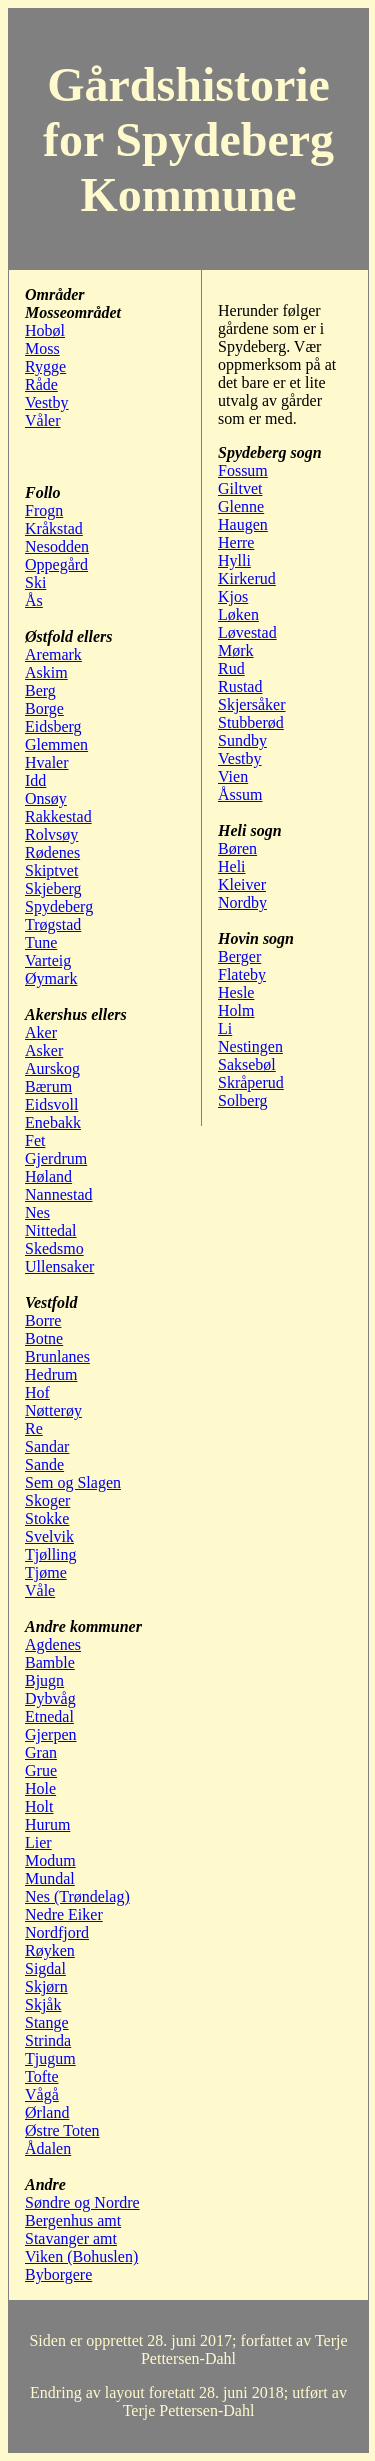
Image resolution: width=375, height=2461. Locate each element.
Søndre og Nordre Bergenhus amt (82, 2211)
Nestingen (250, 1046)
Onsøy (46, 798)
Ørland (47, 2112)
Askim (46, 672)
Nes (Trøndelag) (77, 1896)
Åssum (240, 794)
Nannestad (59, 1194)
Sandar (47, 1446)
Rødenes (52, 852)
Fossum (243, 470)
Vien (233, 776)
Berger (239, 956)
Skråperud (251, 1082)
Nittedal (51, 1230)
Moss (42, 348)
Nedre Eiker (64, 1914)
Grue (41, 1770)
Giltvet (240, 488)
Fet (35, 1140)
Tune (41, 942)
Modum (50, 1860)
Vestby (47, 402)
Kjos (233, 596)
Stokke (47, 1518)
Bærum (48, 1086)
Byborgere (58, 2274)
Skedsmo (54, 1248)
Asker (44, 1050)
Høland (48, 1176)
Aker (41, 1032)
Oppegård (56, 564)
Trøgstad (53, 924)
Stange (47, 2022)
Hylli (234, 560)
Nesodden (57, 546)
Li (225, 1028)
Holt (39, 1806)
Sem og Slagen (73, 1482)
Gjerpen (51, 1734)
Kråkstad (54, 528)
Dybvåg (50, 1698)
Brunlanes (57, 1356)
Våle (40, 1590)
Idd (35, 780)
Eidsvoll (51, 1104)
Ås (34, 600)
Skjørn (46, 1986)
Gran (41, 1752)
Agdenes (53, 1644)
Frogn (44, 510)
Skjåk (43, 2004)
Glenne (241, 506)
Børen (237, 848)
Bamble (50, 1662)
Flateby (242, 974)
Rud (231, 668)
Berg (40, 690)
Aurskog (52, 1068)
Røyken (50, 1950)
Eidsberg (53, 726)
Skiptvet (51, 870)
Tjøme (46, 1572)
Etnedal (49, 1716)
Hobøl (45, 330)
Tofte (42, 2076)
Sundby (242, 740)
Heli (232, 866)
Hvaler (47, 762)
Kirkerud (247, 578)
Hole (40, 1788)
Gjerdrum (56, 1158)
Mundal (50, 1878)
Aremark (53, 654)
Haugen (243, 524)
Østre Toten (62, 2130)
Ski (35, 582)
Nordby (242, 902)
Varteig (48, 960)
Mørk (236, 650)
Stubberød (251, 722)
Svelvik (49, 1536)
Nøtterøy (53, 1410)
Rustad (240, 686)
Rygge (45, 366)
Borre (43, 1320)
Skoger (47, 1500)
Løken (238, 614)
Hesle (236, 992)
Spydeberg (59, 906)
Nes (37, 1212)
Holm (236, 1010)
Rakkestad (58, 816)
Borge (44, 708)
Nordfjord (57, 1932)
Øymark (51, 978)
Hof (37, 1392)
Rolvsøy (51, 834)
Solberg (242, 1100)
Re (34, 1428)
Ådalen (48, 2148)
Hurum (47, 1824)
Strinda (48, 2040)
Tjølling (51, 1554)
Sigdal (45, 1968)
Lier (38, 1842)
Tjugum (50, 2058)
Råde (41, 384)
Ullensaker (59, 1266)
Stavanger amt (71, 2238)
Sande (44, 1464)
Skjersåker (252, 704)
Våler (43, 420)
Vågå (42, 2094)
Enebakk (53, 1122)
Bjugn (44, 1680)
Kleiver (242, 884)
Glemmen (56, 744)
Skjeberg (53, 888)
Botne (44, 1338)
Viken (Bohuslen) (81, 2256)
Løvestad (247, 632)
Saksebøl (247, 1064)
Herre (236, 542)
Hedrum (51, 1374)
